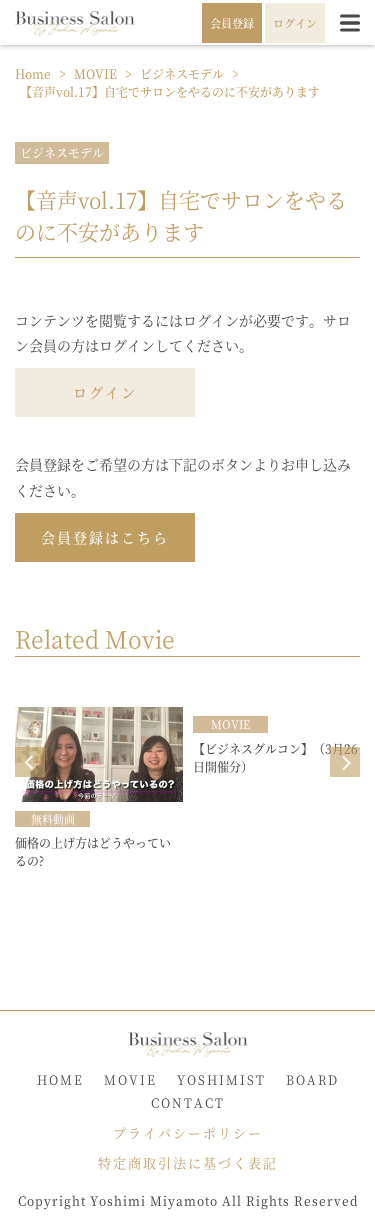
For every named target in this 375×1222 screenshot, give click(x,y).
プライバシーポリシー (188, 1132)
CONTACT (188, 1102)
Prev (30, 762)
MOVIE (130, 1079)
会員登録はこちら (105, 537)
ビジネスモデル (62, 152)
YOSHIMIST (221, 1079)
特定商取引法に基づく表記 (188, 1162)
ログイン (105, 392)
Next (345, 762)
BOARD (312, 1079)
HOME (60, 1079)
